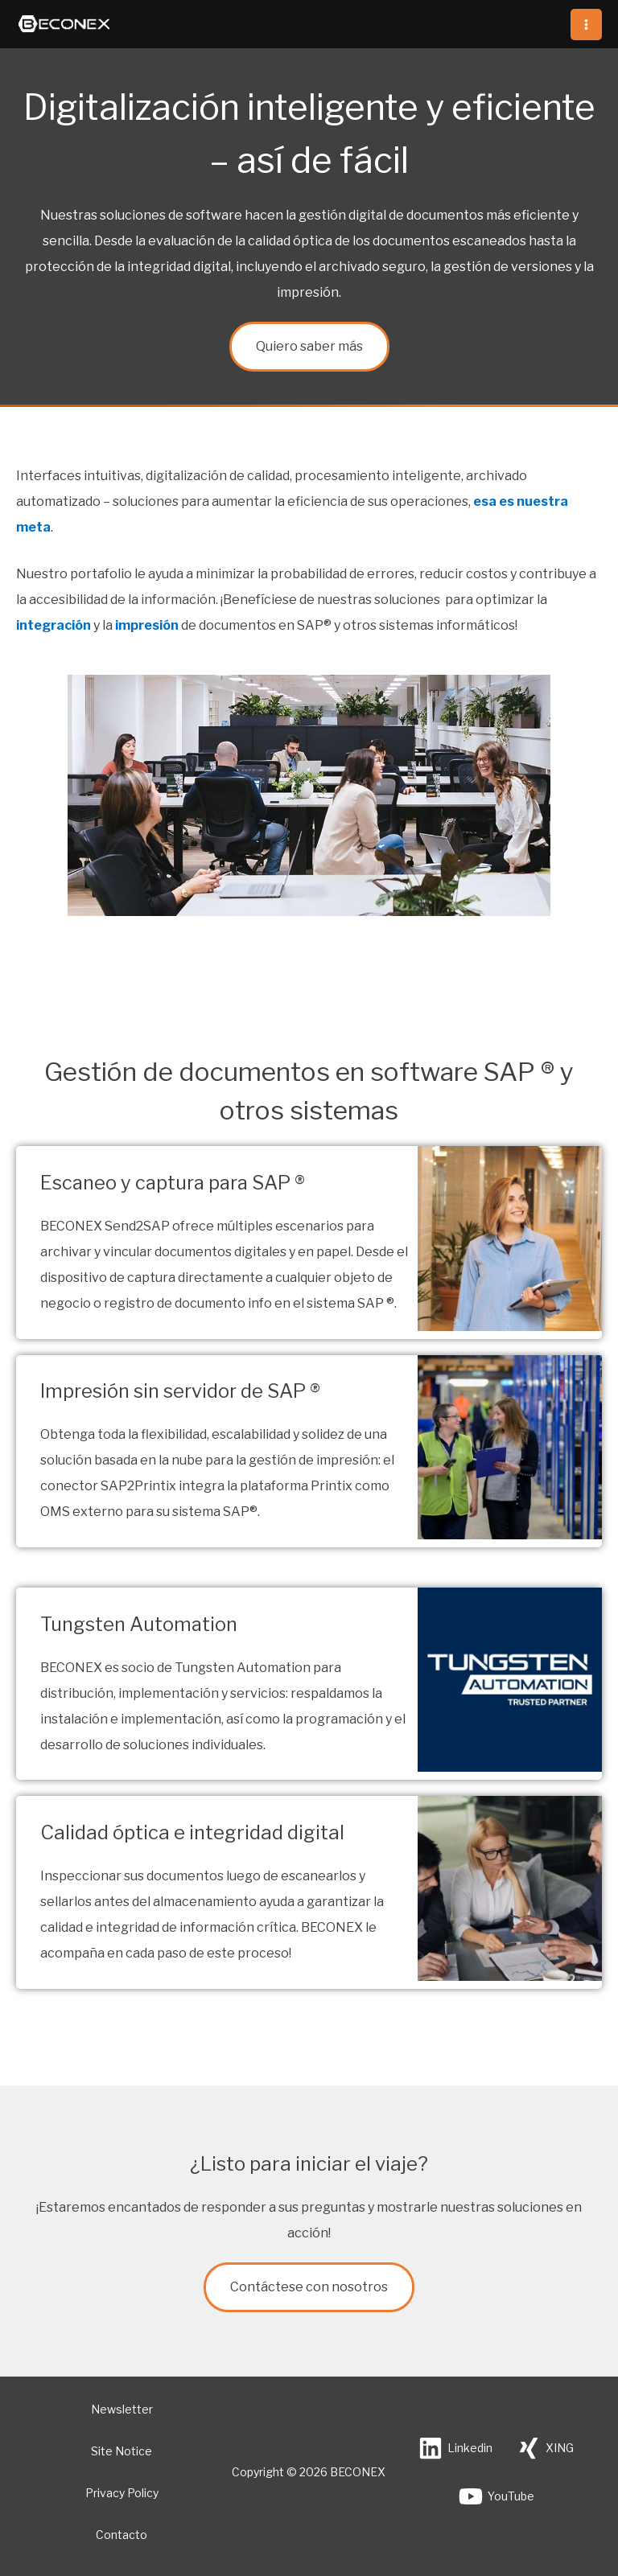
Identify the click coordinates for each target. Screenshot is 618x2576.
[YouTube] (496, 2496)
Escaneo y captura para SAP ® (175, 1182)
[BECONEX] (64, 24)
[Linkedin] (455, 2448)
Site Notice (121, 2451)
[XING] (545, 2448)
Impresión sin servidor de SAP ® (181, 1391)
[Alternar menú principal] (586, 24)
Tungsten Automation (139, 1624)
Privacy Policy (122, 2493)
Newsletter (122, 2409)
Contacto (121, 2534)
